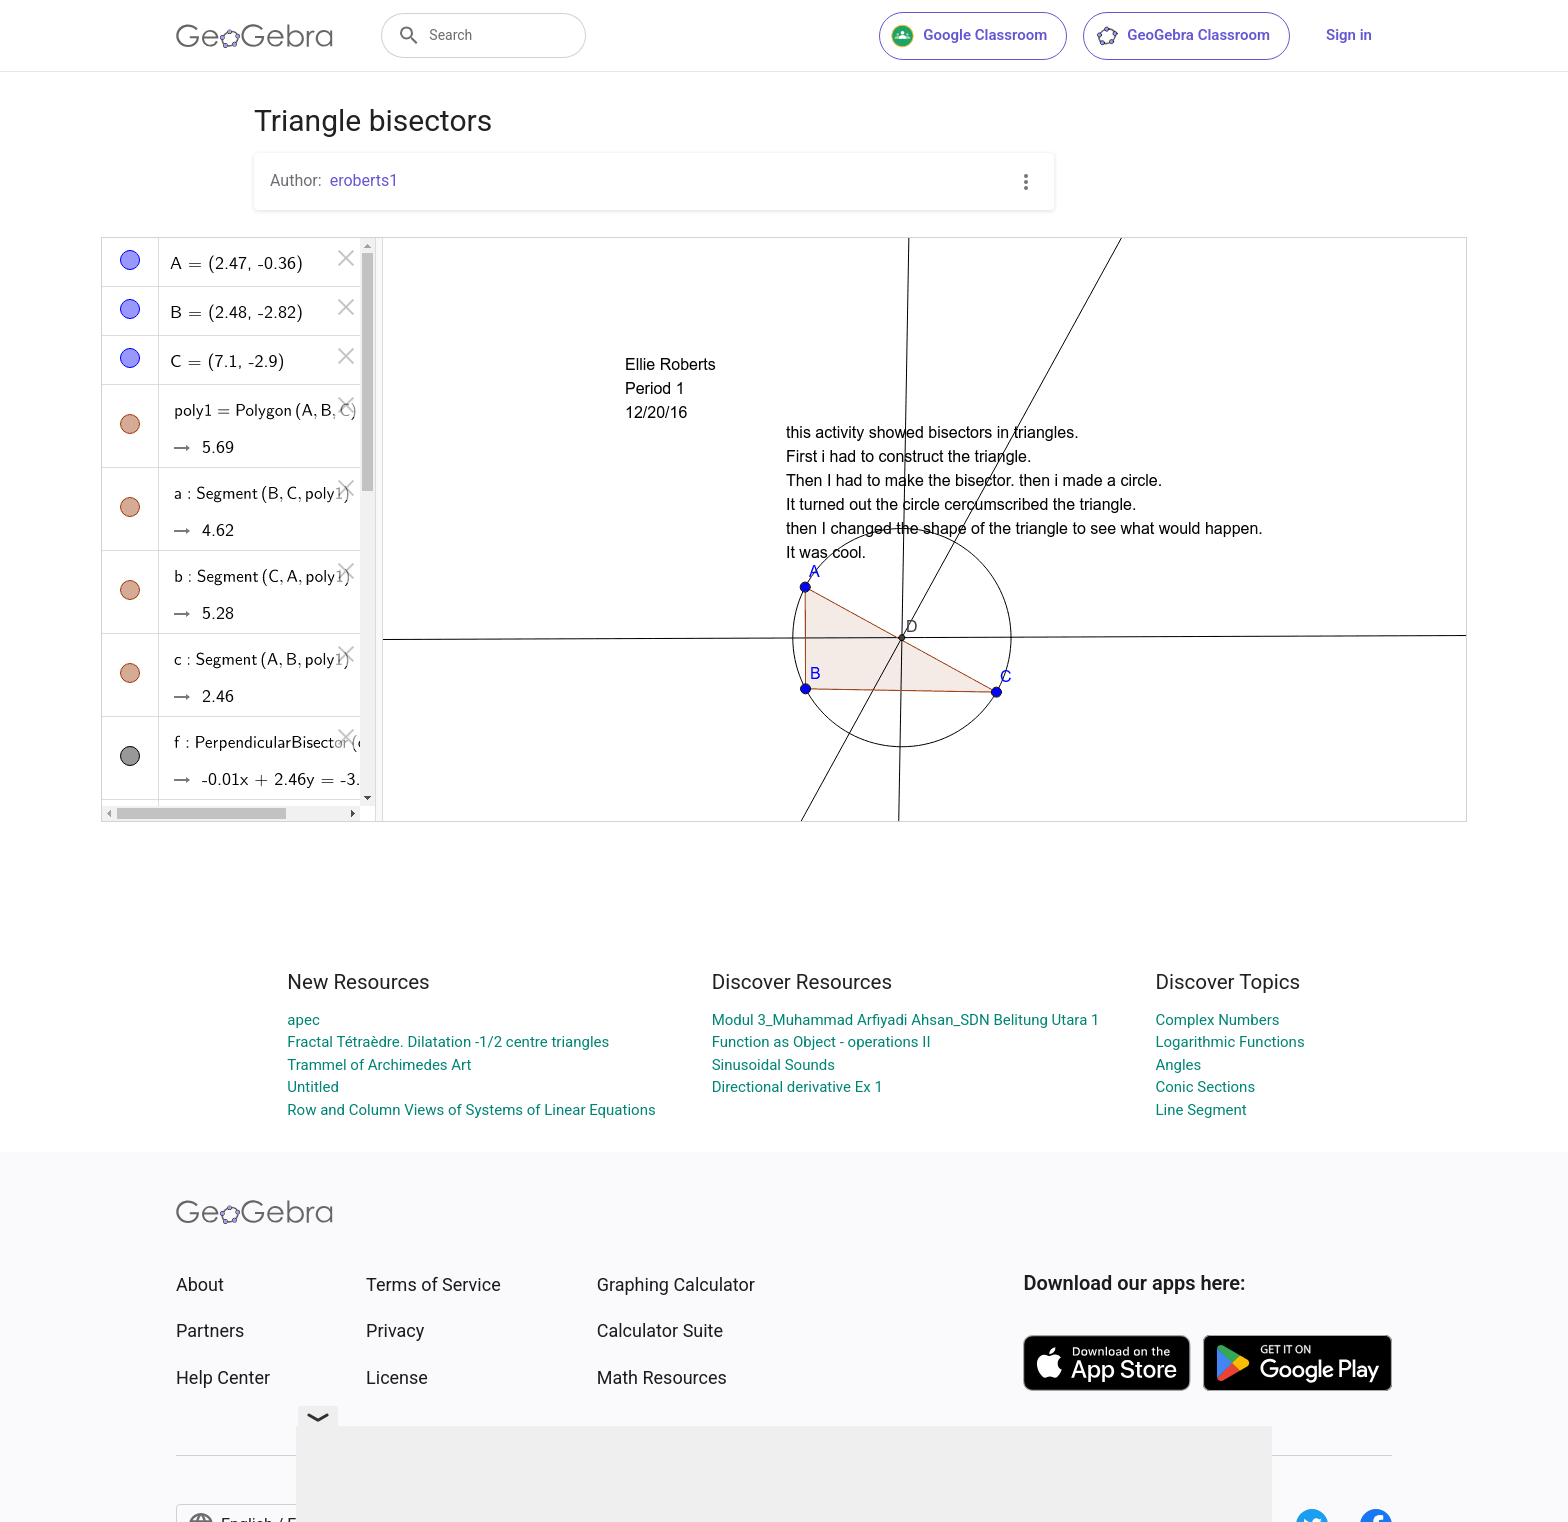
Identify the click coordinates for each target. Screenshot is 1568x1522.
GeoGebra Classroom (1182, 36)
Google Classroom (969, 36)
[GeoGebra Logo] (254, 36)
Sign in (1349, 35)
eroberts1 (364, 180)
